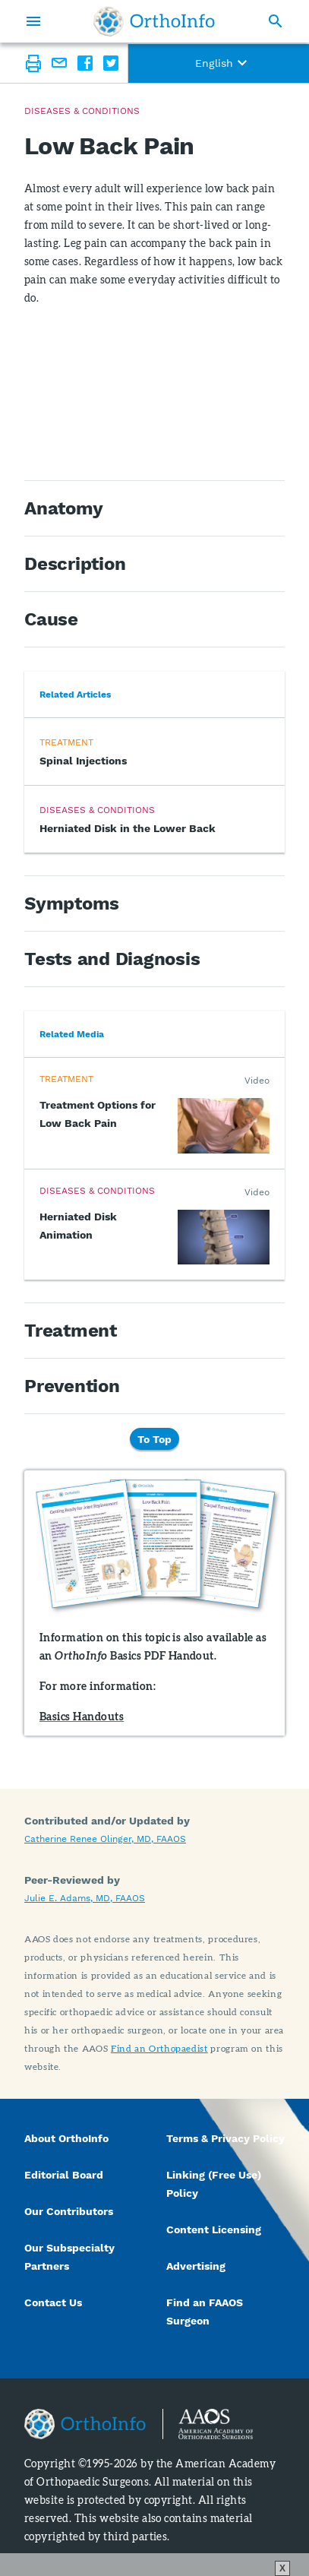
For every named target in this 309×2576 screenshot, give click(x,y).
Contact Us (53, 2302)
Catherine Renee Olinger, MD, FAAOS (105, 1839)
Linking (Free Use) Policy (213, 2184)
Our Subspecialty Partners (69, 2257)
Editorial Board (63, 2175)
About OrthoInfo (66, 2138)
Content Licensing (213, 2229)
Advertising (195, 2266)
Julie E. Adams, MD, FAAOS (84, 1898)
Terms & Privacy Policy (225, 2138)
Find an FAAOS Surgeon (204, 2311)
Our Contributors (70, 2211)
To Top (154, 1438)
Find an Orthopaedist (159, 2048)
